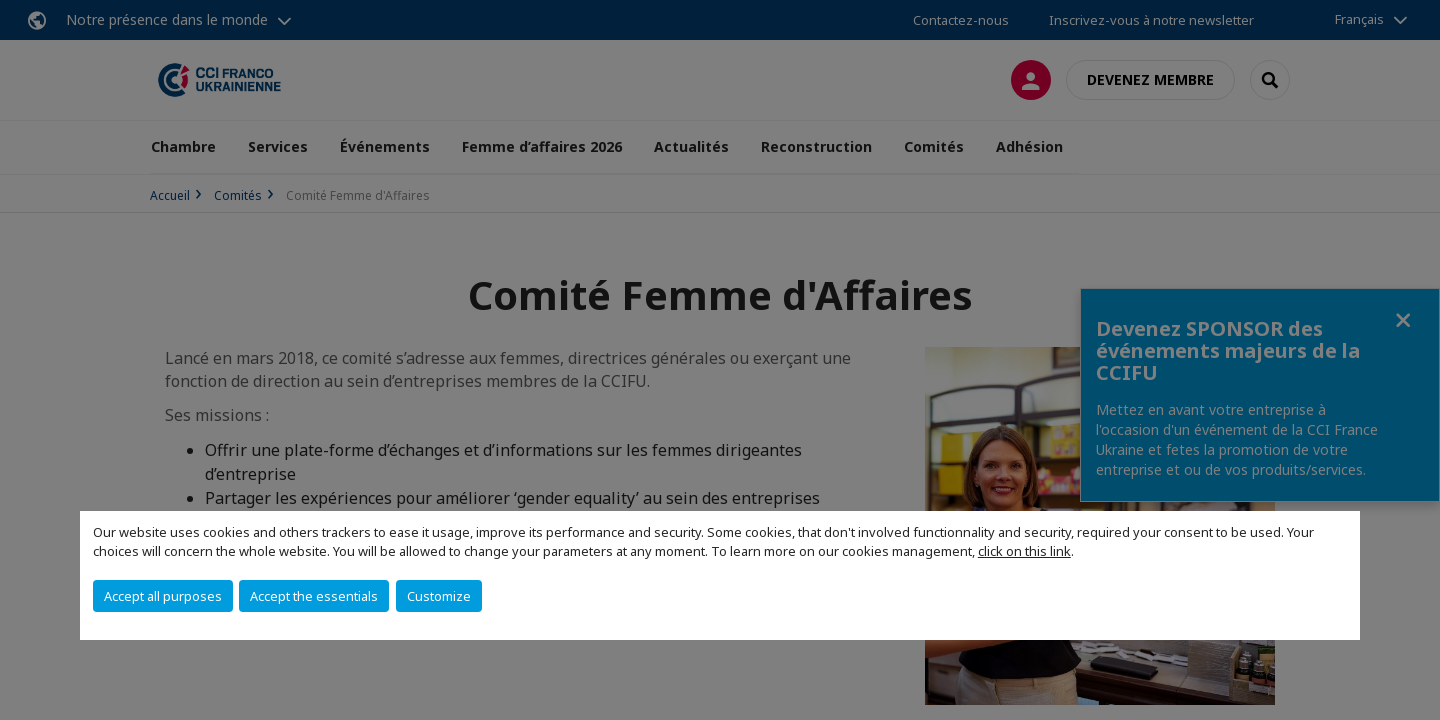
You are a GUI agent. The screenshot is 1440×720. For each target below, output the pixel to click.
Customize (439, 596)
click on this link (1024, 551)
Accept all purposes (163, 596)
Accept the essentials (314, 596)
